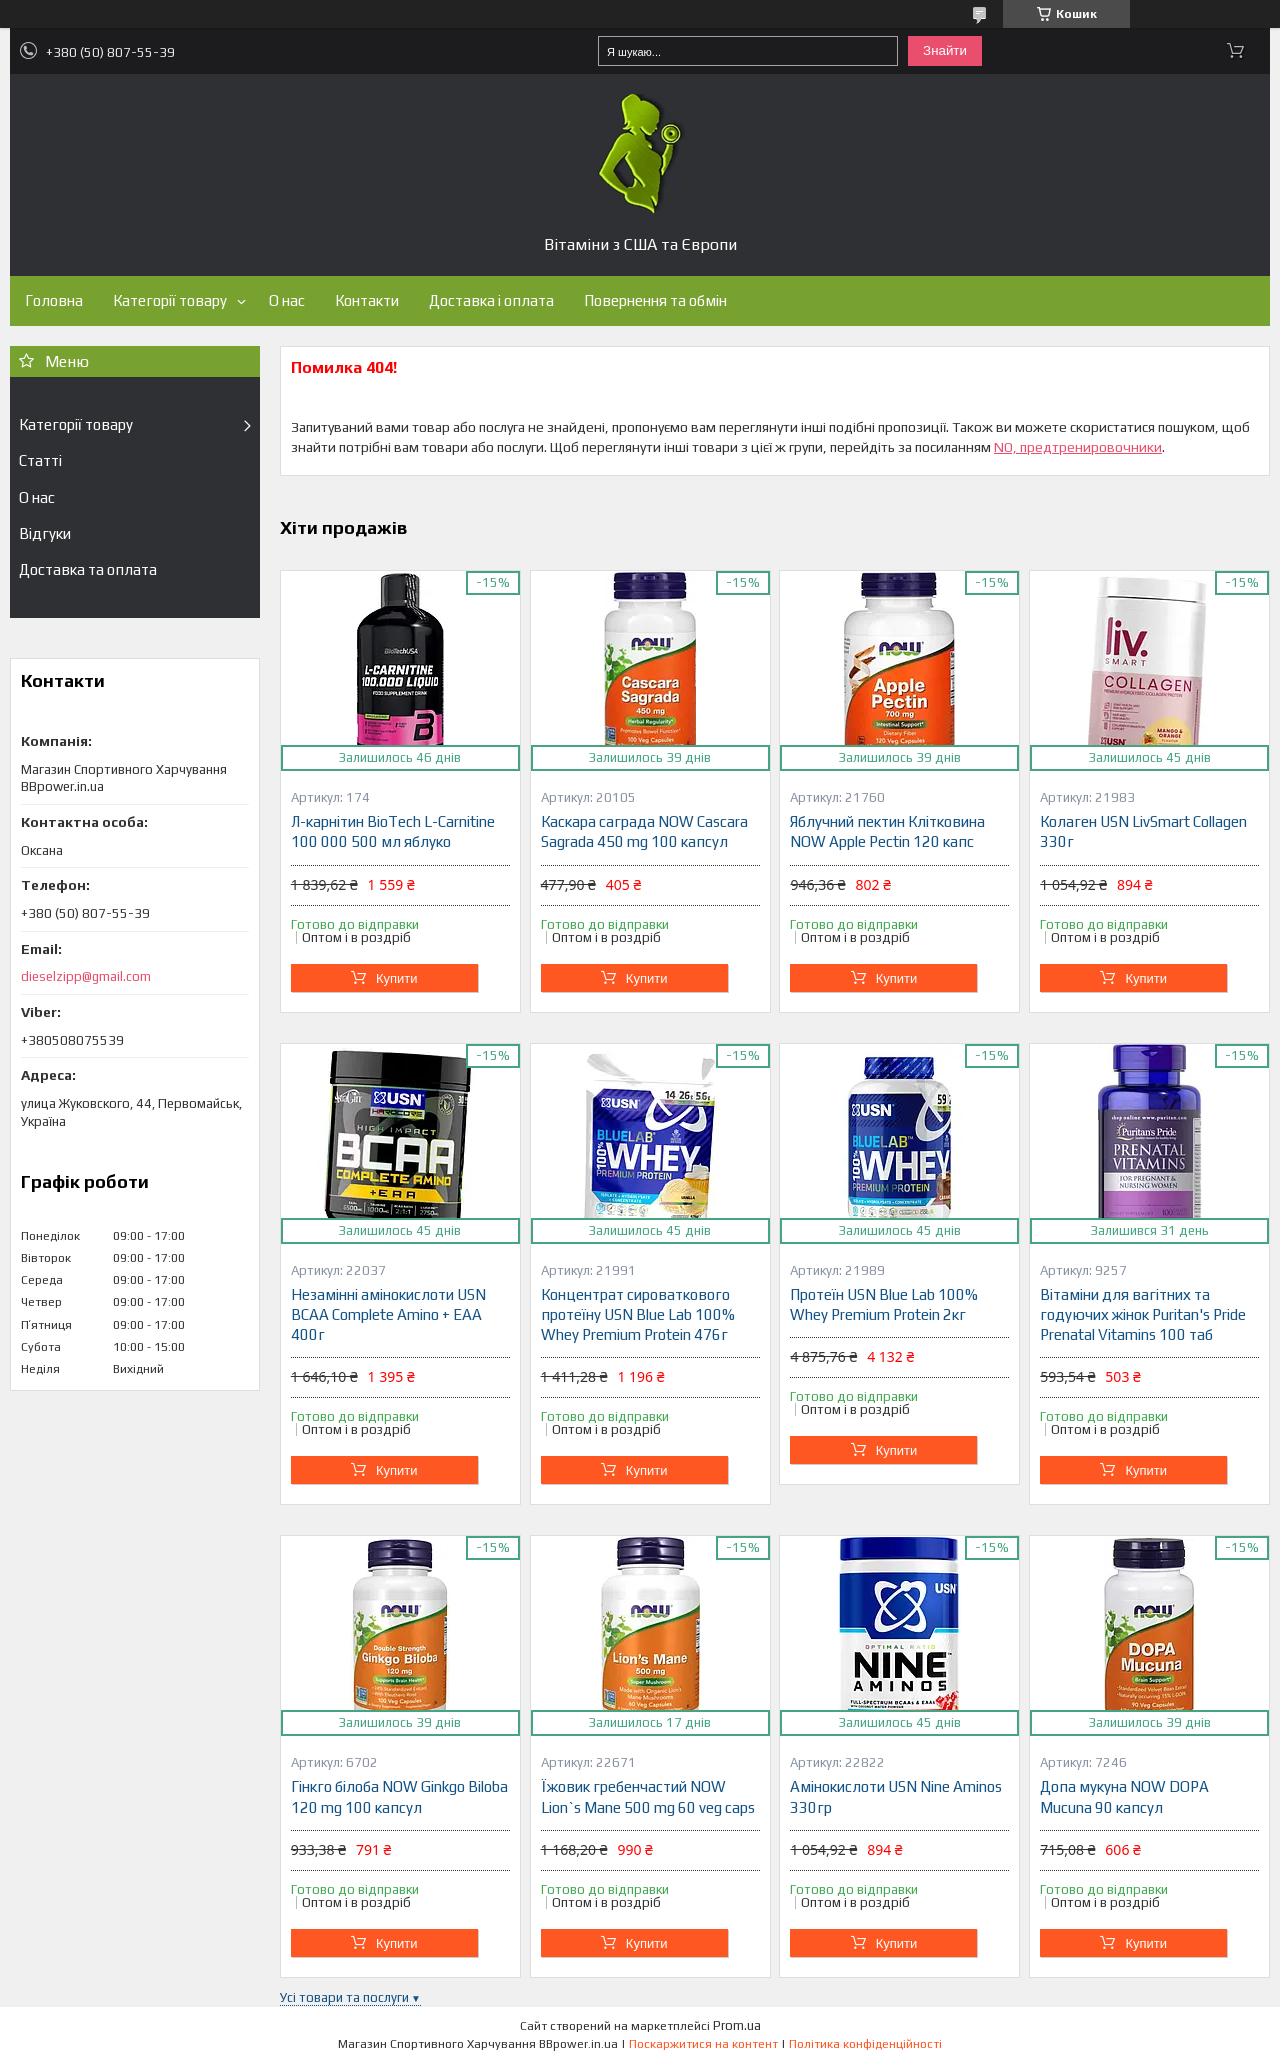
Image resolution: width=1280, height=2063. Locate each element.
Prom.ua (737, 2025)
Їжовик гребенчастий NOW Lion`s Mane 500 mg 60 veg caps (648, 1796)
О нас (287, 300)
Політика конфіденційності (865, 2044)
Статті (40, 460)
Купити (397, 978)
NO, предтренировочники (1078, 447)
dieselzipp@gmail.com (86, 976)
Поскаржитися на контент (703, 2044)
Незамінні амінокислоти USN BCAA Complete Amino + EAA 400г (388, 1315)
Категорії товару (170, 300)
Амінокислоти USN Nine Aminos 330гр (896, 1796)
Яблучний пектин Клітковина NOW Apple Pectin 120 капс (887, 831)
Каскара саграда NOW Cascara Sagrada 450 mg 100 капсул (644, 831)
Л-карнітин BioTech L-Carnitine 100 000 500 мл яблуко (393, 831)
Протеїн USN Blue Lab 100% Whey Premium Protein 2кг (884, 1304)
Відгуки (45, 533)
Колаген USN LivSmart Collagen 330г (1143, 831)
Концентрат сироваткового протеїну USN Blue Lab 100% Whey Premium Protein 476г (638, 1315)
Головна (54, 300)
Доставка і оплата (491, 300)
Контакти (367, 300)
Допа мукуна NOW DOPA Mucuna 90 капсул (1124, 1796)
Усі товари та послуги (344, 1997)
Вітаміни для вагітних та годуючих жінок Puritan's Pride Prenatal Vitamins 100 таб (1143, 1315)
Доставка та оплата (88, 569)
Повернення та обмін (655, 300)
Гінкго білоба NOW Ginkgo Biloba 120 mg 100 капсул (399, 1796)
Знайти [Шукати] (945, 50)
